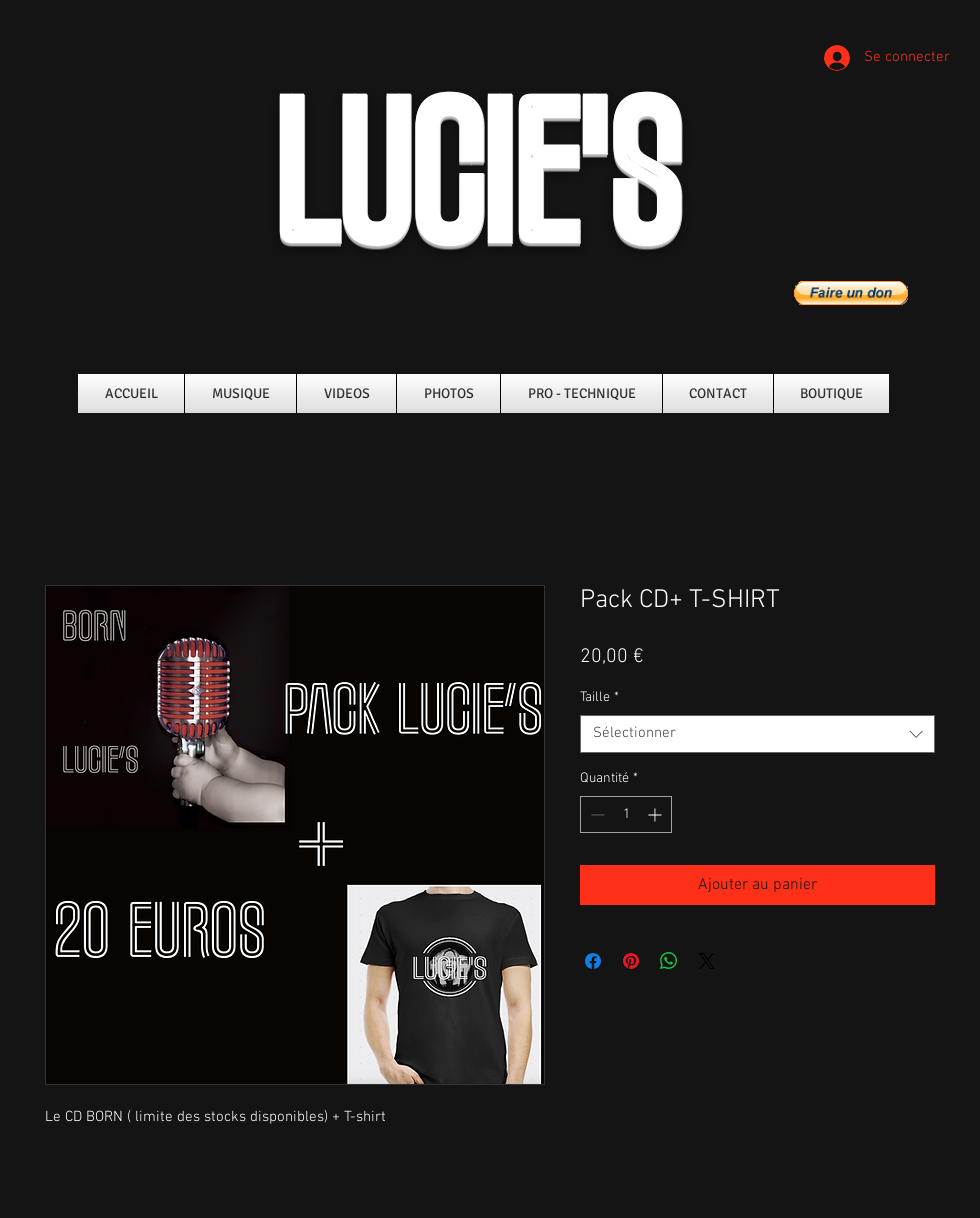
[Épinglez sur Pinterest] (631, 961)
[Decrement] (595, 814)
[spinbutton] (626, 814)
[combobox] (757, 734)
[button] (851, 293)
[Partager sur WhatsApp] (669, 961)
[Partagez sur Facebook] (593, 961)
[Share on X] (707, 961)
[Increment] (656, 814)
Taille (599, 697)
